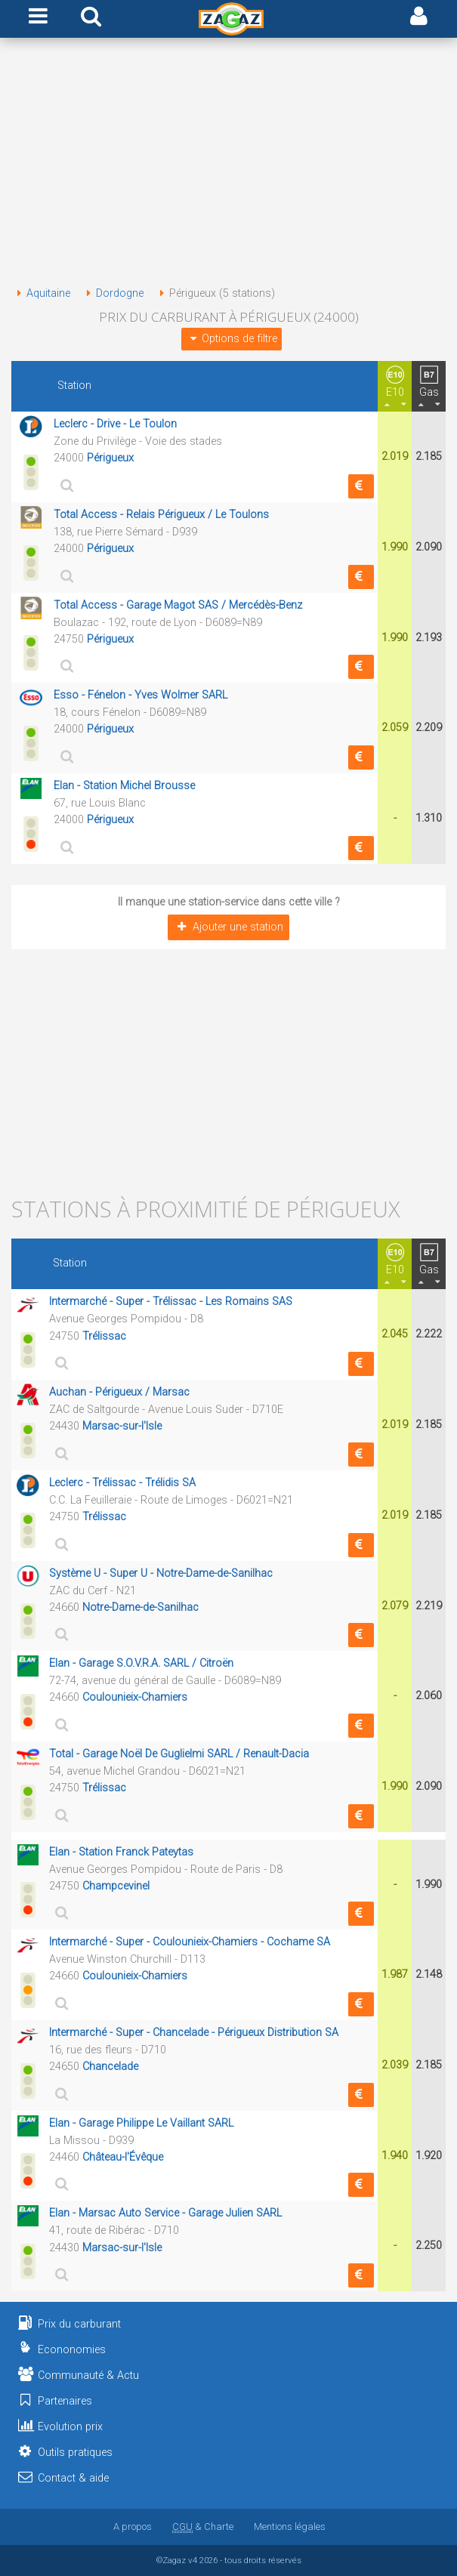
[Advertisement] (228, 164)
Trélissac (104, 1336)
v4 (192, 2560)
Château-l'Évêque (122, 2157)
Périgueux (110, 458)
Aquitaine (40, 293)
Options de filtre (231, 338)
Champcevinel (116, 1886)
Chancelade (110, 2066)
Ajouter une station (228, 927)
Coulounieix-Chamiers (134, 1697)
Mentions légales (290, 2526)
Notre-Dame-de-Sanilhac (140, 1607)
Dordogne (112, 293)
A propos (132, 2526)
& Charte (202, 2526)
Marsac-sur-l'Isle (122, 1426)
